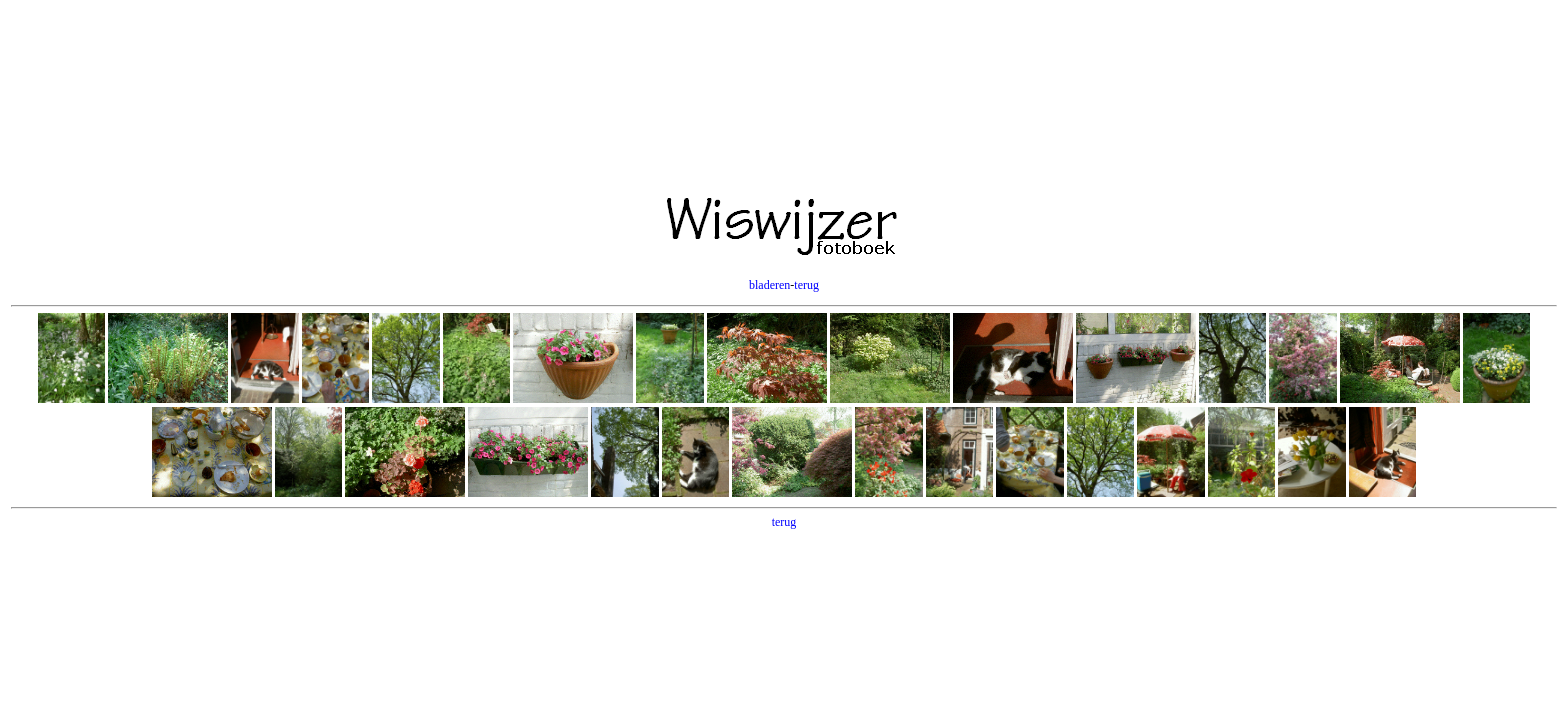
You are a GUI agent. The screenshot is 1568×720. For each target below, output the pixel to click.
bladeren (769, 285)
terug (806, 285)
